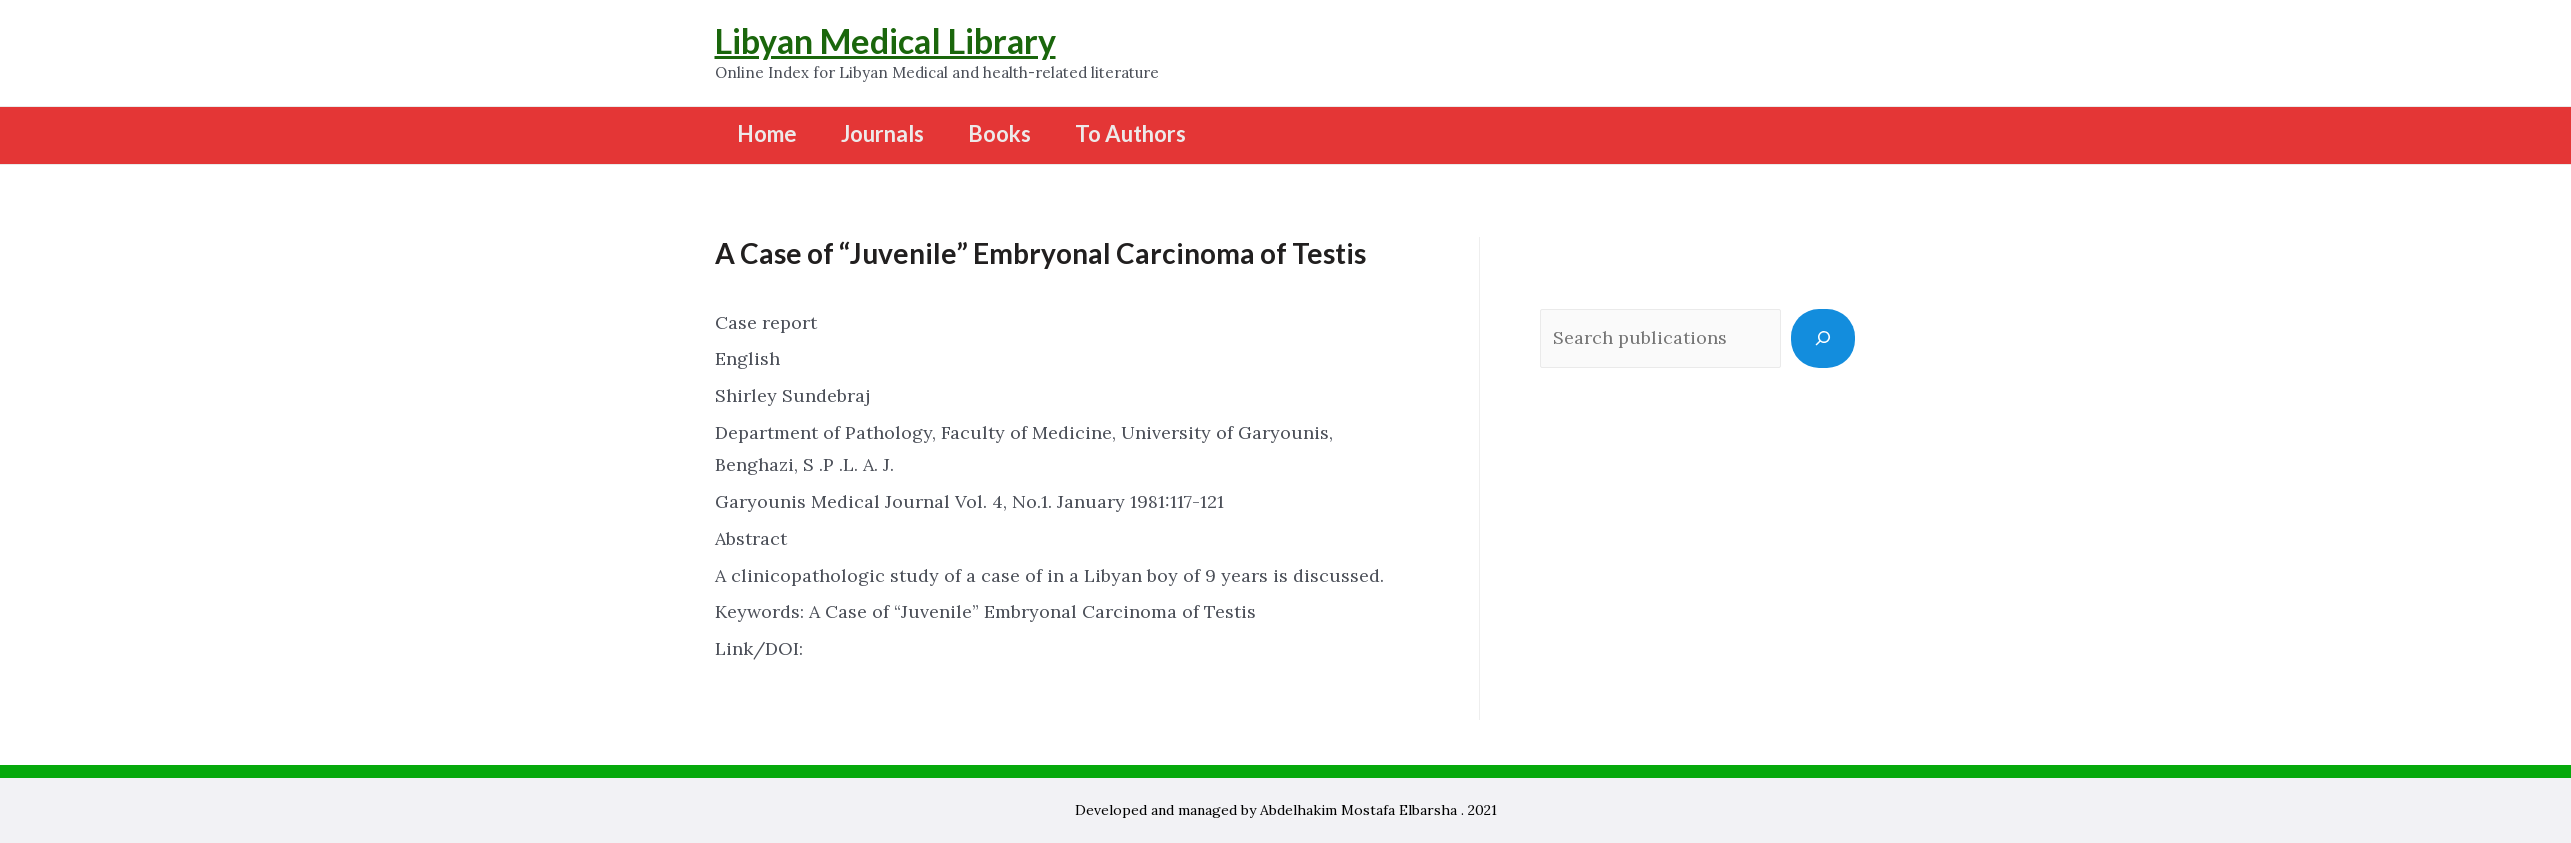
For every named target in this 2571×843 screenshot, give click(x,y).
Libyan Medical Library (885, 40)
